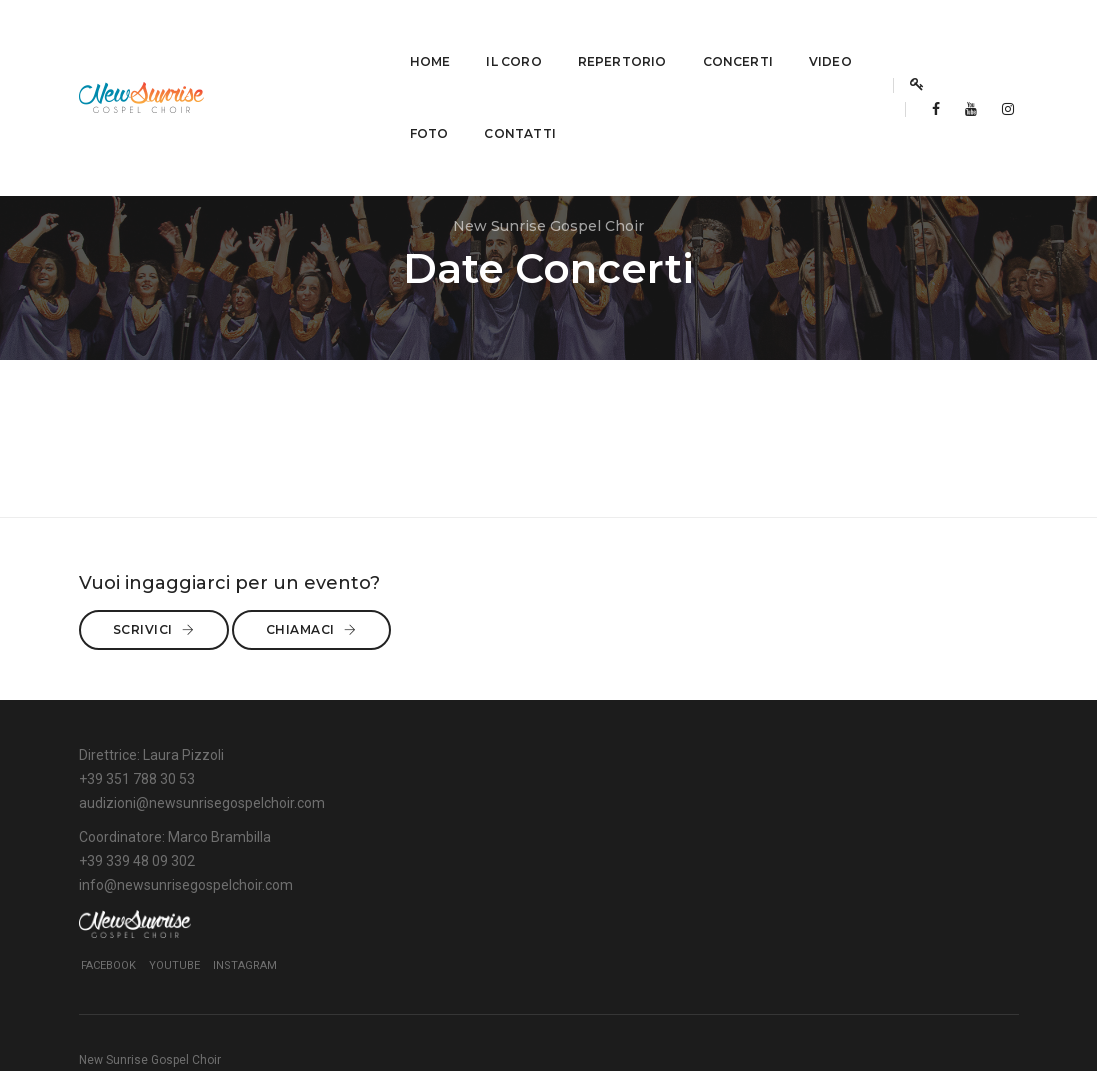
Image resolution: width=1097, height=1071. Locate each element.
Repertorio (460, 35)
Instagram (889, 899)
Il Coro (352, 35)
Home (268, 35)
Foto (746, 35)
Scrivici (800, 672)
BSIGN (1002, 1006)
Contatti (283, 107)
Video (669, 35)
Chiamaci (804, 712)
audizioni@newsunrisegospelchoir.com (202, 903)
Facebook (752, 899)
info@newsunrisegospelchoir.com (509, 903)
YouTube (818, 899)
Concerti (576, 35)
